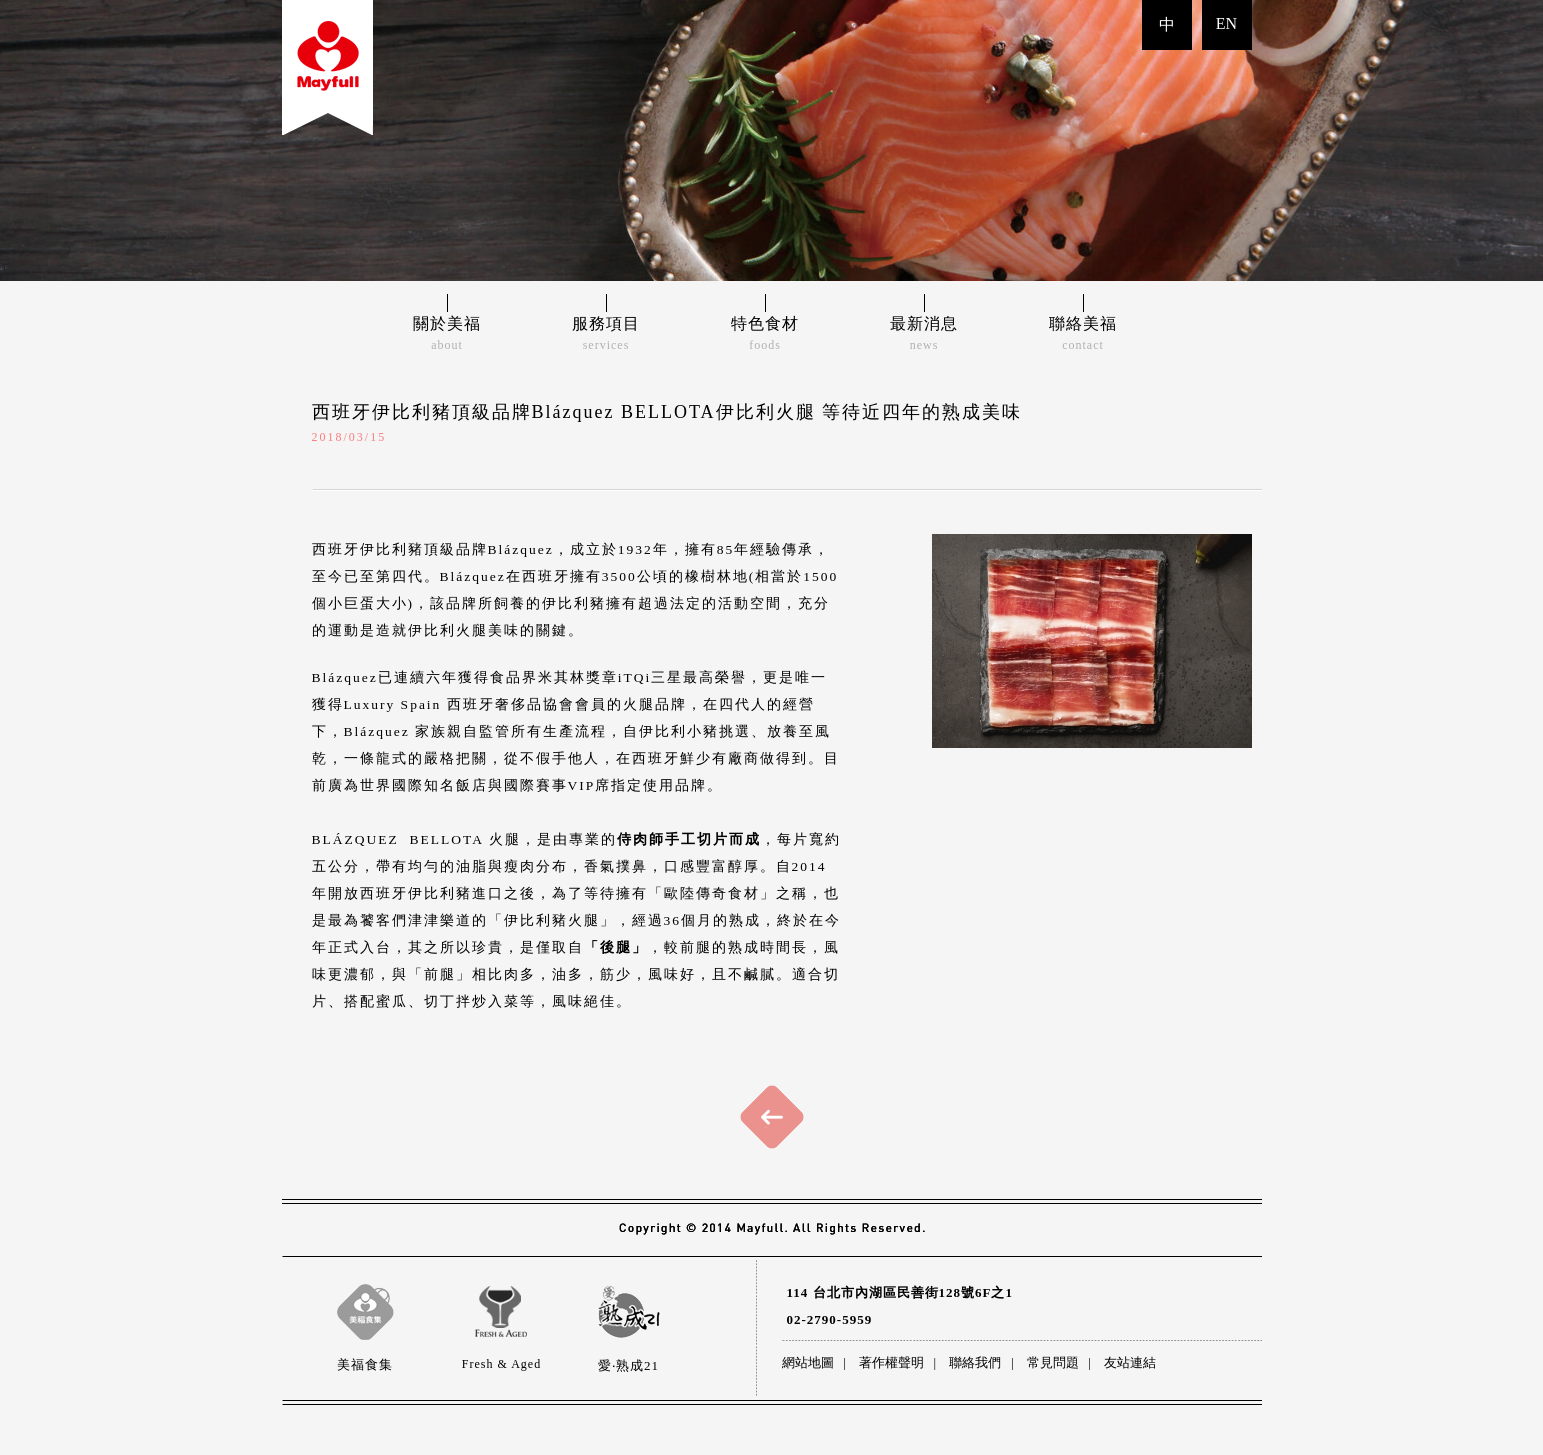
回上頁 (772, 1117)
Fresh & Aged (502, 1312)
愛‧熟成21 (629, 1312)
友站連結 (1130, 1362)
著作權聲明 (891, 1362)
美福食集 (365, 1312)
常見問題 (1053, 1362)
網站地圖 (808, 1362)
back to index (327, 67)
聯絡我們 (975, 1362)
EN (1226, 23)
